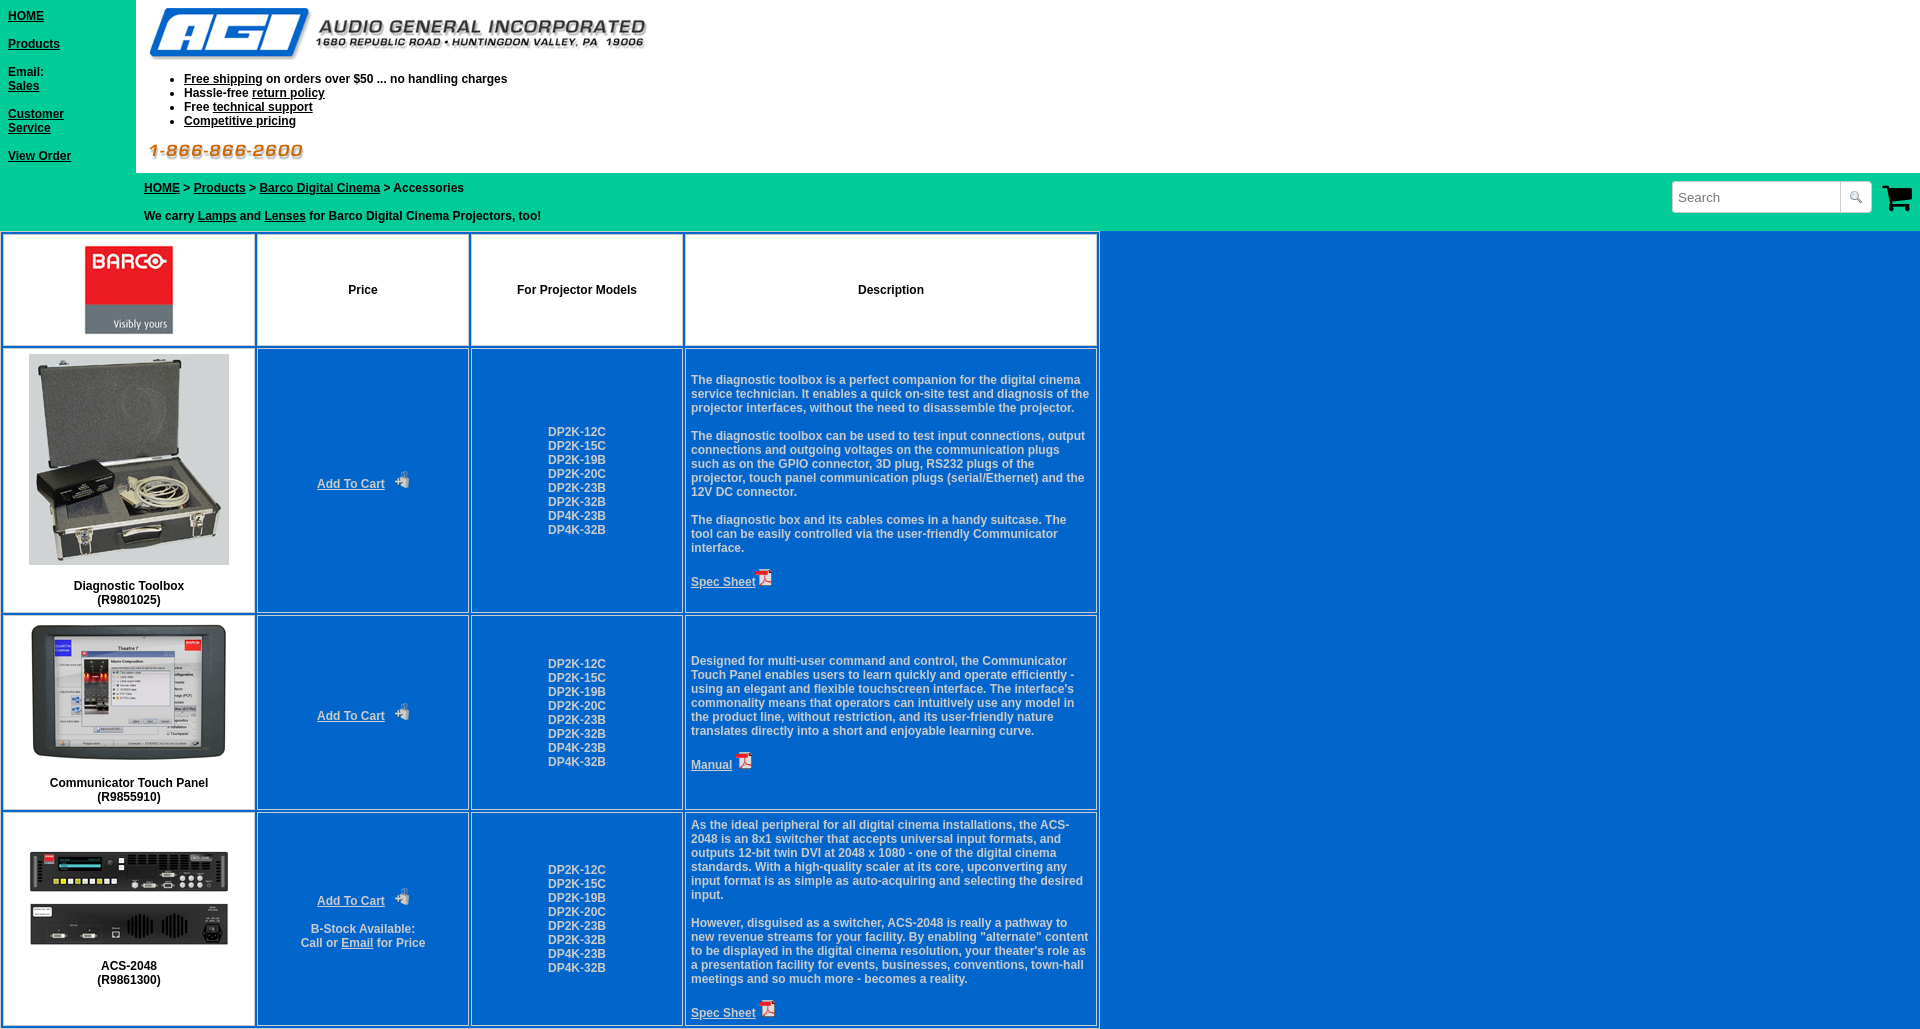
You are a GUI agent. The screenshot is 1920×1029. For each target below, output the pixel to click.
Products (34, 44)
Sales (23, 86)
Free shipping (223, 79)
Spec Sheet (723, 582)
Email (357, 943)
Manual (711, 765)
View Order (39, 156)
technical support (263, 107)
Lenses (285, 216)
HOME (26, 16)
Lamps (217, 216)
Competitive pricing (240, 121)
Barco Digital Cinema (319, 188)
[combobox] (1758, 197)
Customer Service (36, 121)
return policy (288, 93)
